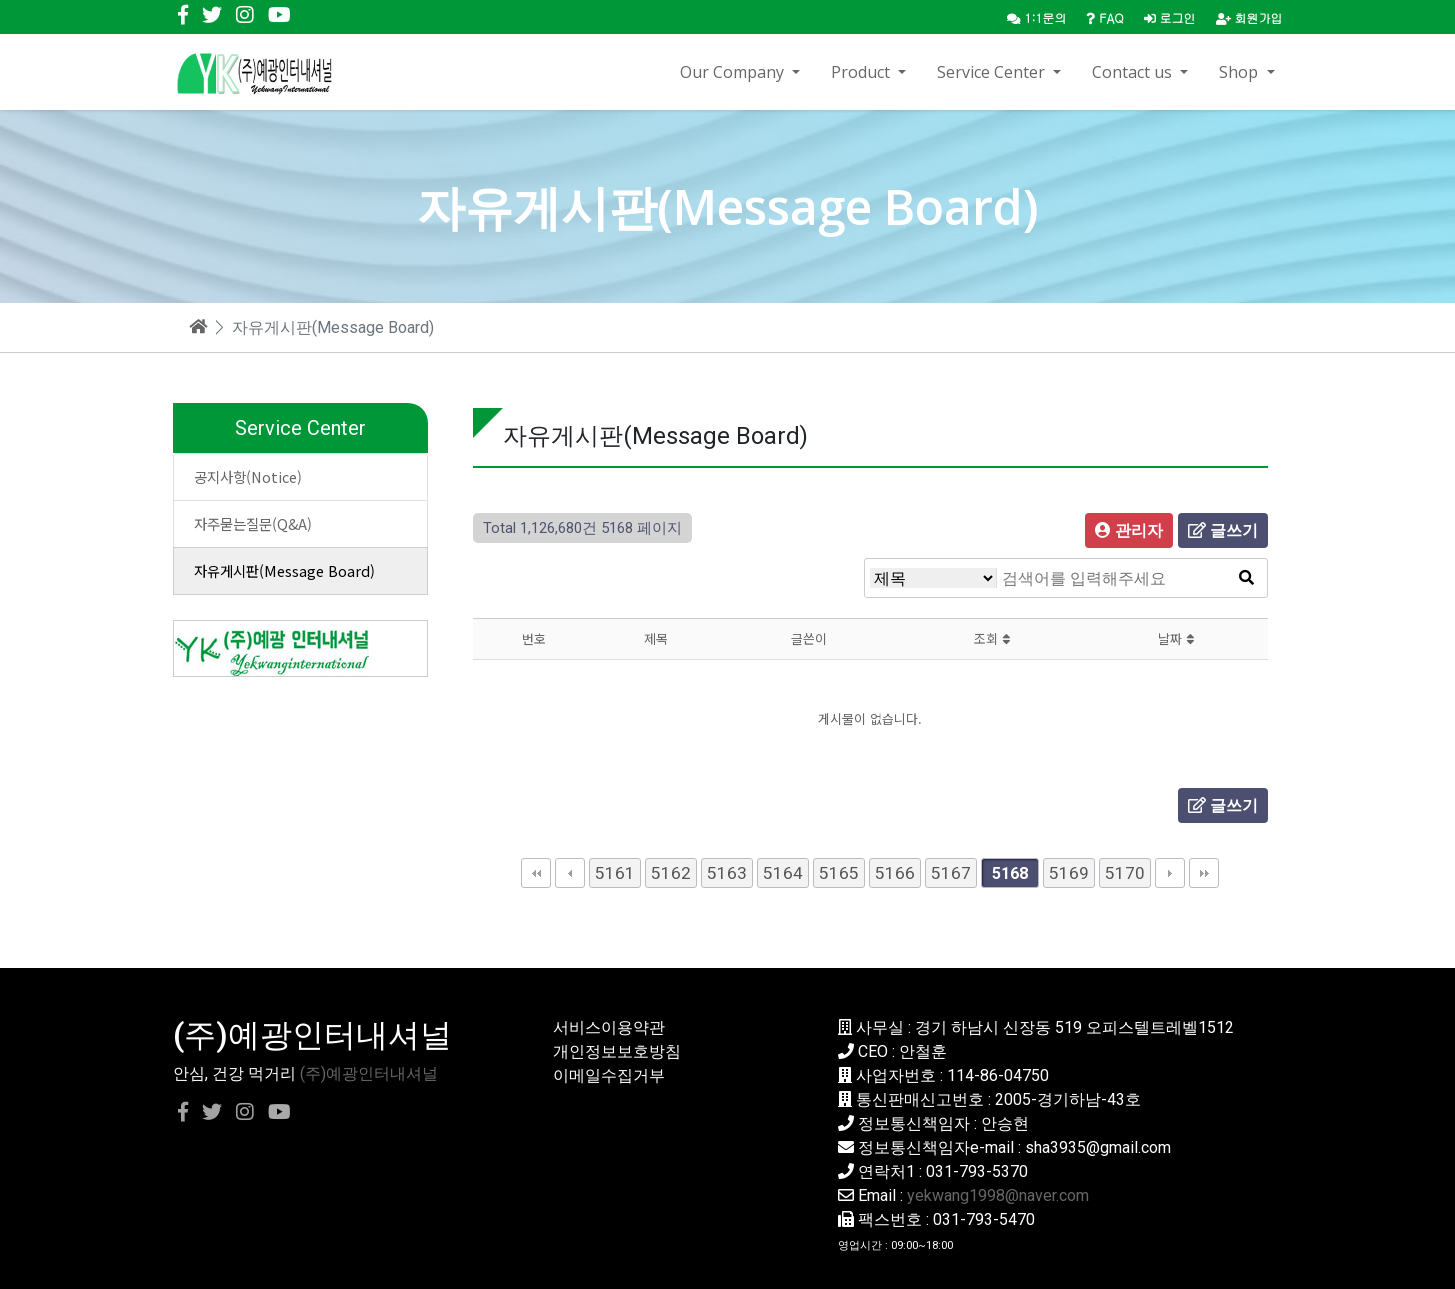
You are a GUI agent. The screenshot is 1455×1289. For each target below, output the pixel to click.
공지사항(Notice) (248, 476)
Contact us (1134, 72)
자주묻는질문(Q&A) (253, 523)
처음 (536, 873)
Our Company (734, 72)
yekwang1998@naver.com (998, 1195)
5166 (895, 873)
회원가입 (1249, 17)
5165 (839, 873)
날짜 (1176, 638)
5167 (951, 873)
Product (862, 72)
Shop (1240, 72)
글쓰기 (1223, 530)
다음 (1170, 873)
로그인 (1170, 17)
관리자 (1129, 530)
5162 (671, 873)
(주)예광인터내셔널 (369, 1073)
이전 (570, 873)
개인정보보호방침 (617, 1051)
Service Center (993, 72)
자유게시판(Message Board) (284, 570)
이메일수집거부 (609, 1075)
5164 (783, 873)
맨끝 (1204, 873)
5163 (727, 873)
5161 (615, 873)
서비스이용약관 (609, 1027)
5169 (1069, 873)
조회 (992, 638)
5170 (1125, 873)
